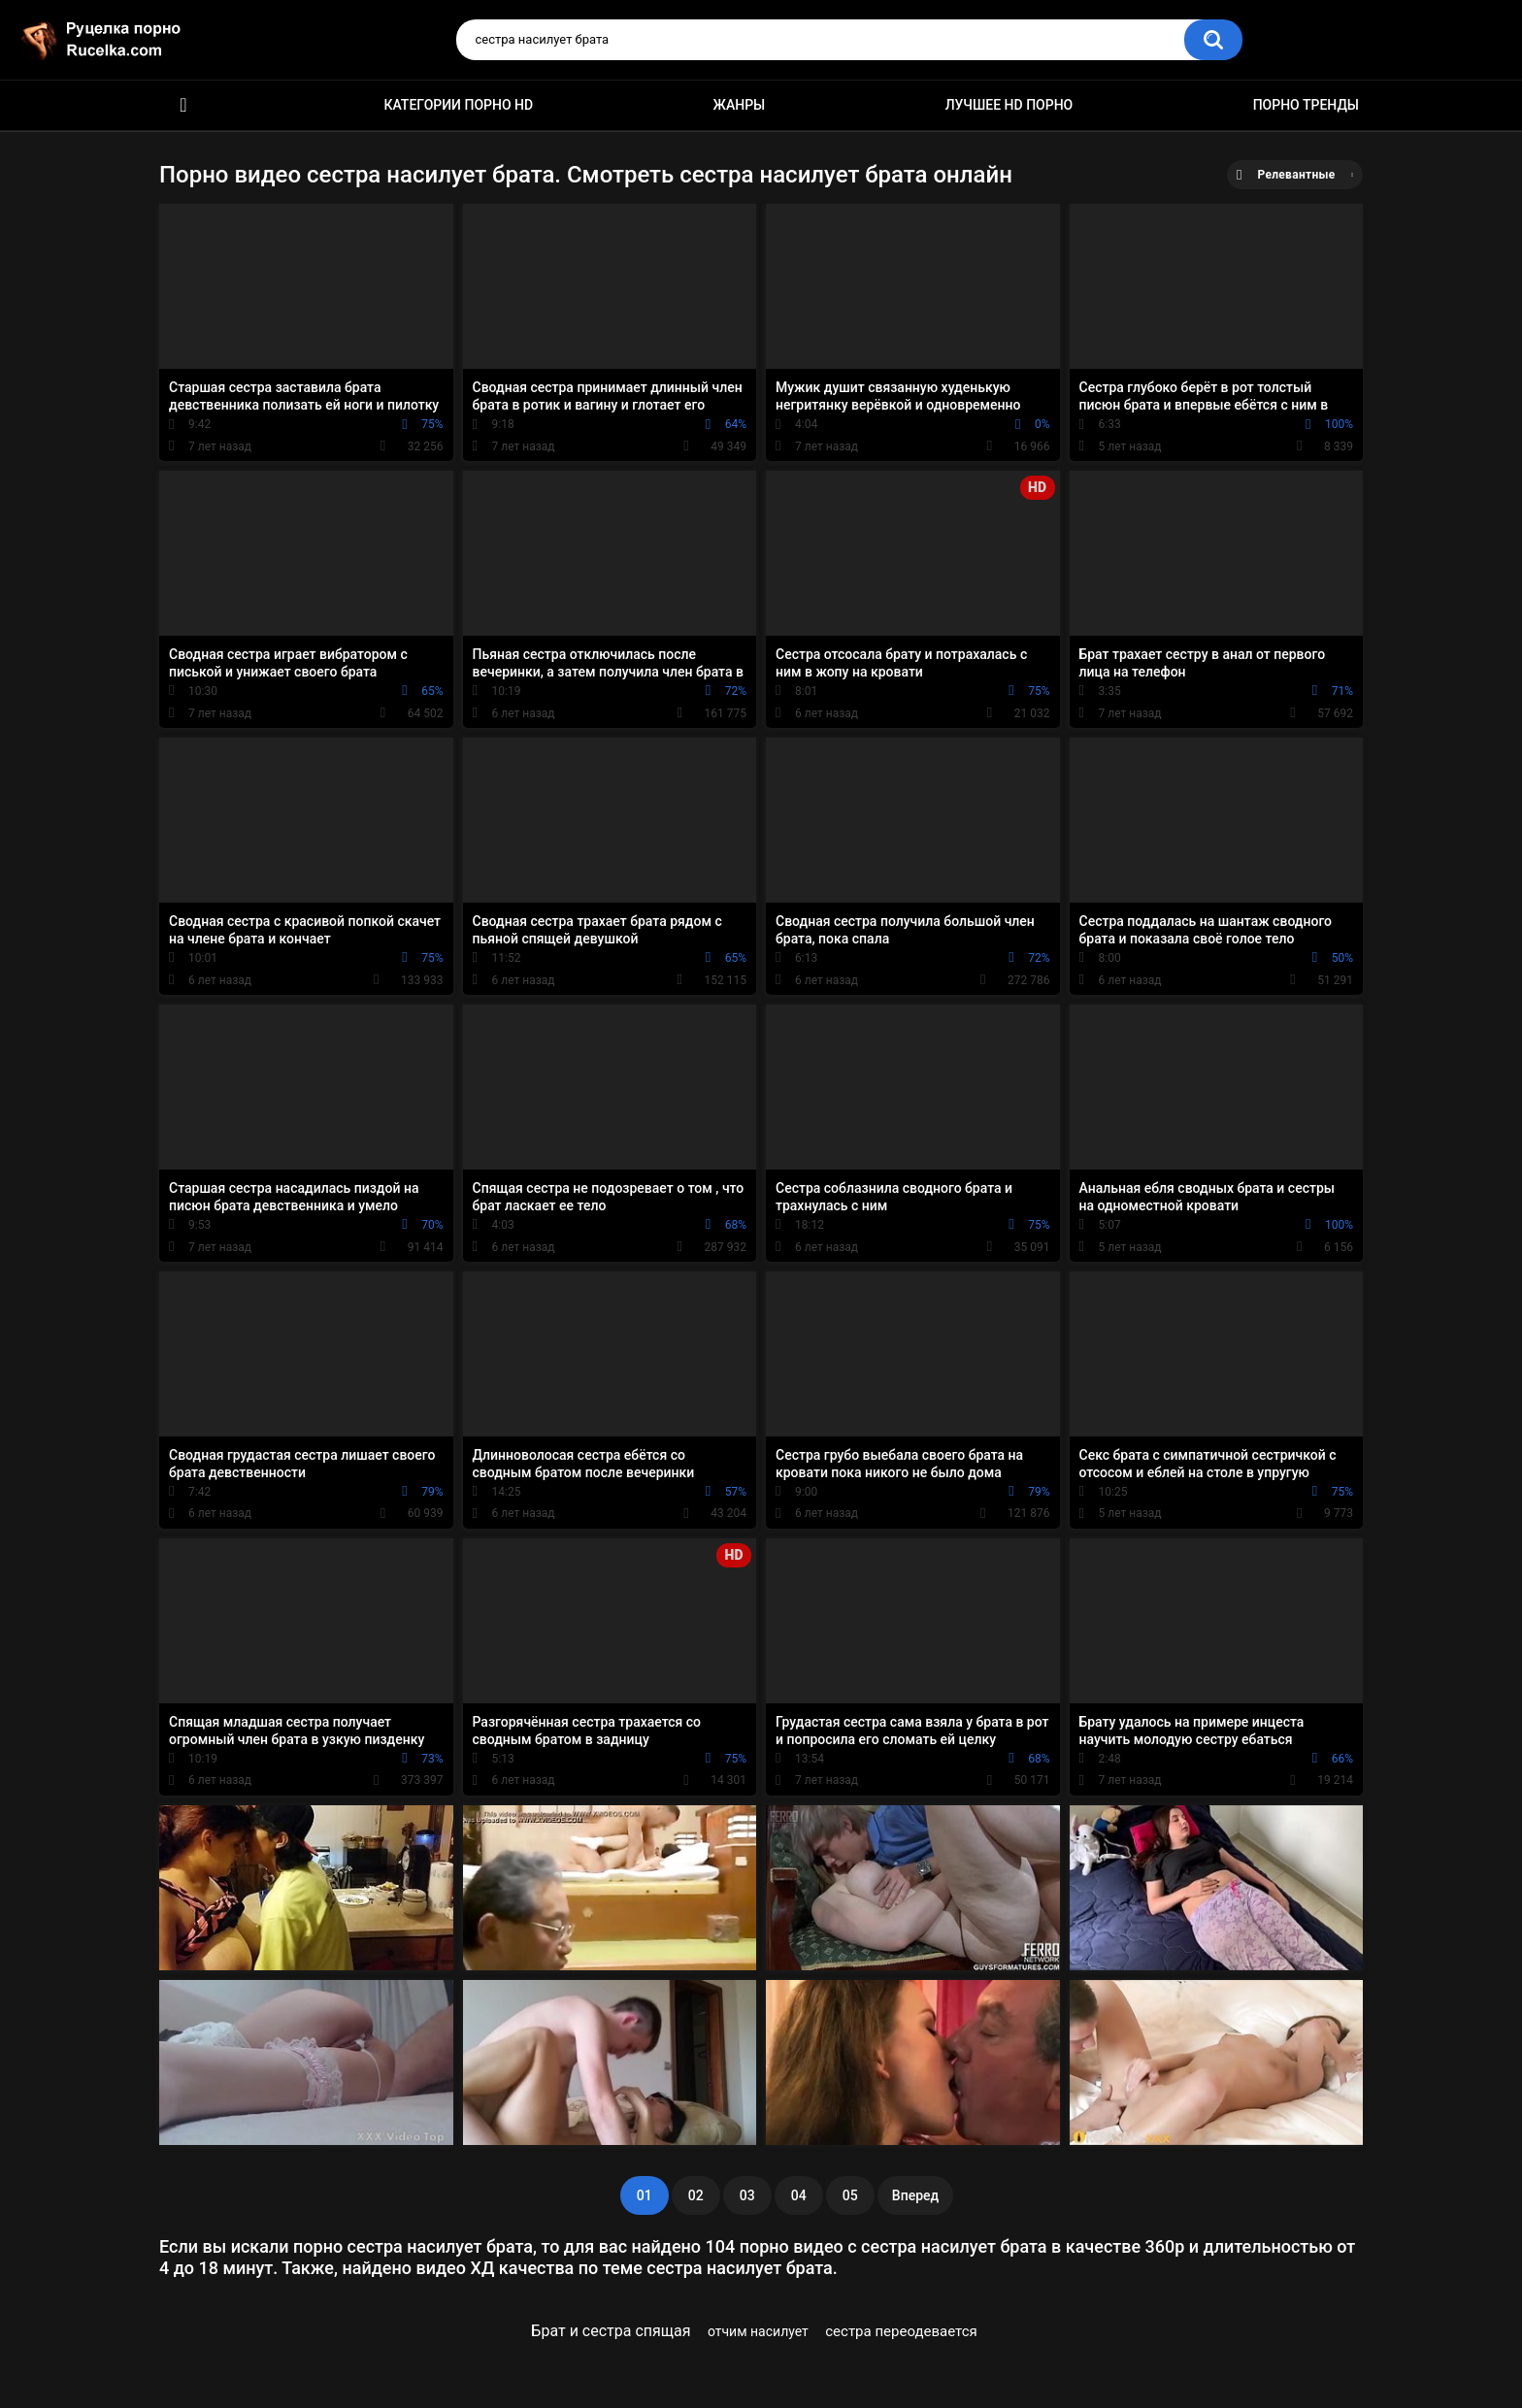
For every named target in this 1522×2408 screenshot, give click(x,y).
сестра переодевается (901, 2331)
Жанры (739, 105)
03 (747, 2195)
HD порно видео (183, 105)
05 (850, 2195)
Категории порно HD (458, 105)
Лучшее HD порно (1009, 105)
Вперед (915, 2195)
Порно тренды (1306, 105)
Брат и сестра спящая (610, 2331)
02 (696, 2195)
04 (799, 2195)
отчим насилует (758, 2331)
